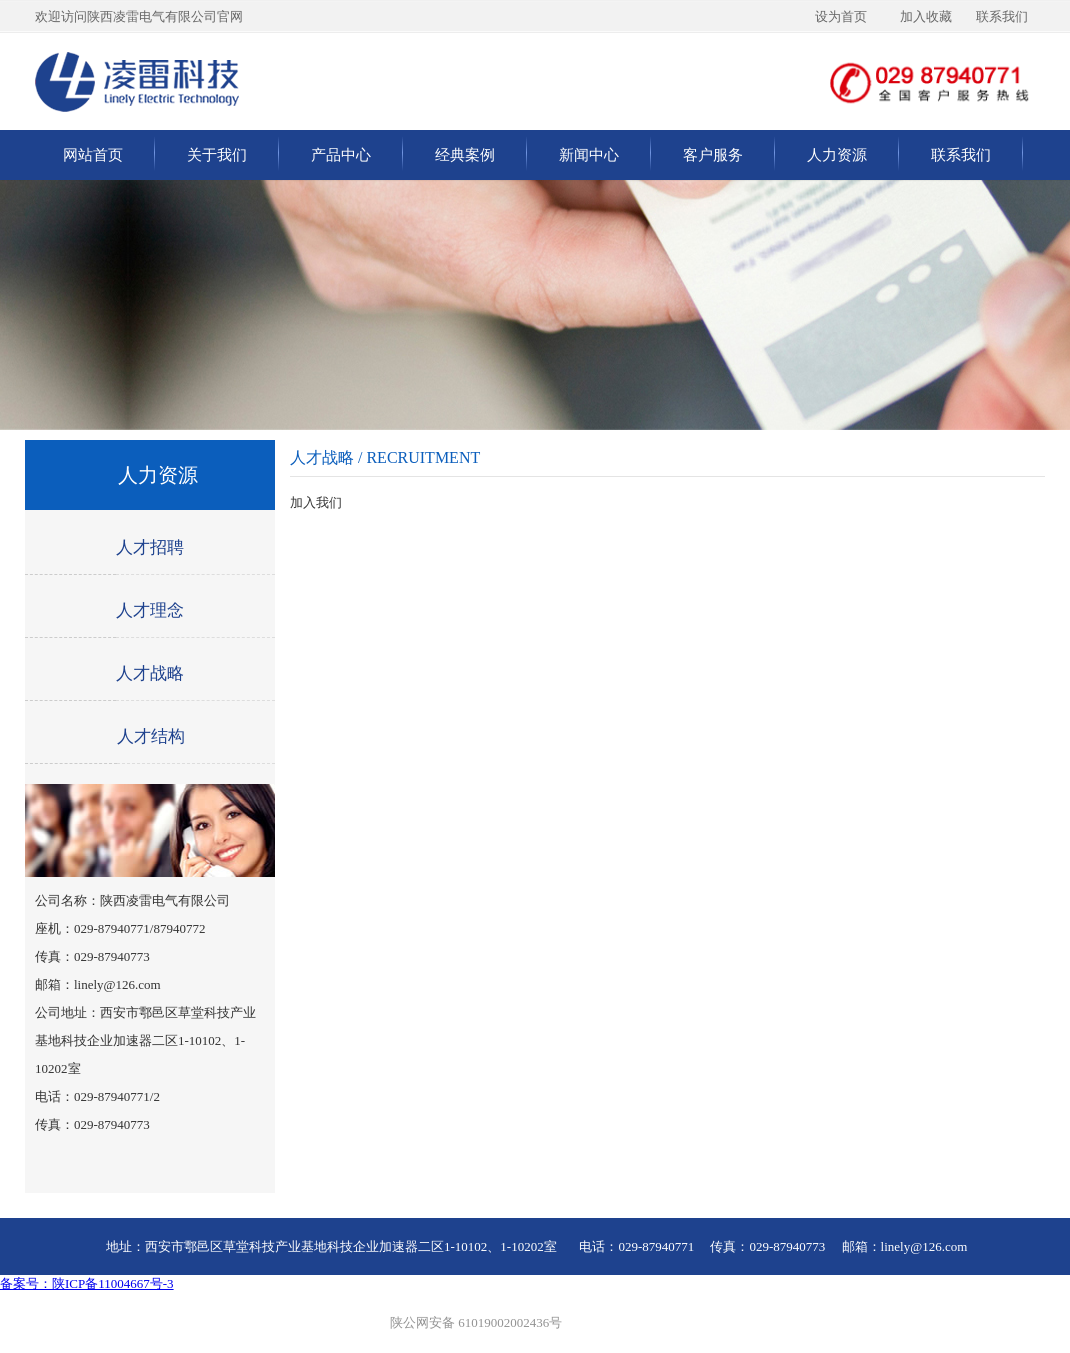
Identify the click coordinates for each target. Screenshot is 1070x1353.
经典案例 (465, 155)
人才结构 (151, 736)
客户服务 (713, 155)
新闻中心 (589, 155)
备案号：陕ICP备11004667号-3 (87, 1283)
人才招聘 (150, 547)
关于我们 (217, 155)
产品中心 (341, 155)
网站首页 (93, 155)
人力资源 (837, 155)
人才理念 (150, 610)
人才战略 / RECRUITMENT (385, 457)
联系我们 (961, 155)
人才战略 (150, 673)
